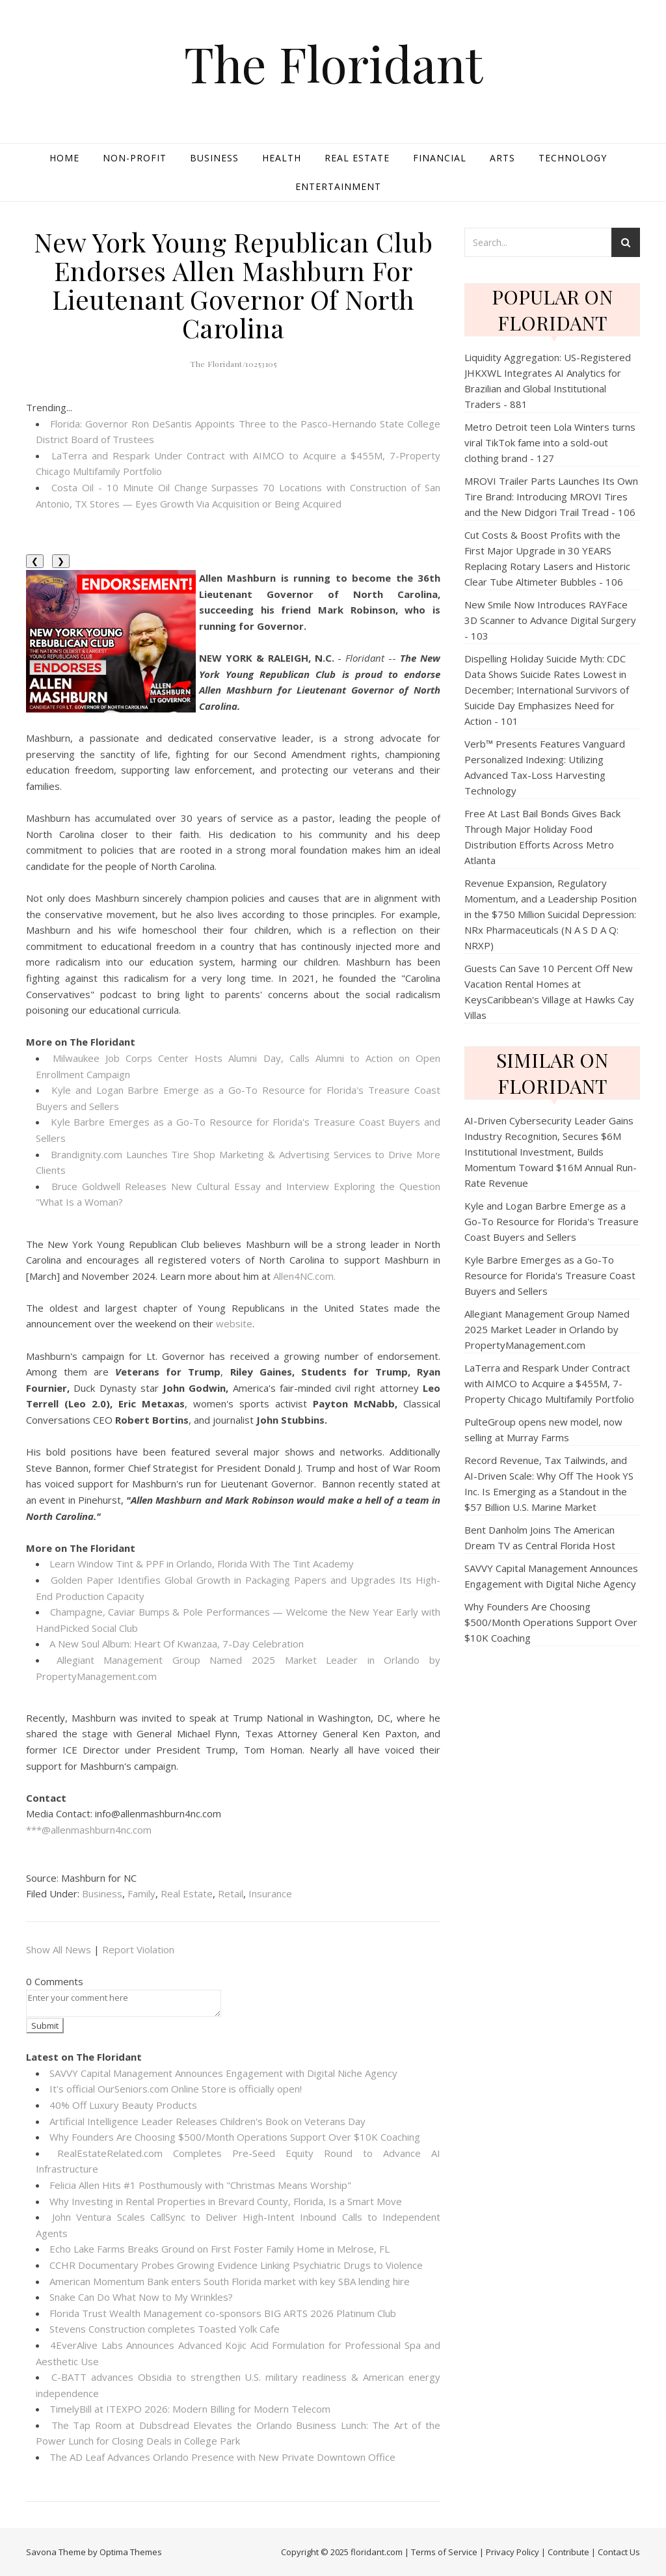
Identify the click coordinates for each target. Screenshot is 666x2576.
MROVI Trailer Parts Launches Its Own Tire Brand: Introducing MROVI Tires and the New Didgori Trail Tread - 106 (551, 496)
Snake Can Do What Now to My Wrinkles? (141, 2296)
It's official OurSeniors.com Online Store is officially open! (175, 2088)
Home (64, 158)
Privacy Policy (512, 2552)
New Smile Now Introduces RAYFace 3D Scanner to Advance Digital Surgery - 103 (550, 620)
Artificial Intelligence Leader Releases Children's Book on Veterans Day (207, 2121)
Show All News (58, 1949)
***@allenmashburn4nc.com (89, 1829)
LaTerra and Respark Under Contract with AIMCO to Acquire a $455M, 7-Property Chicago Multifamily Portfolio (549, 1383)
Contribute (568, 2552)
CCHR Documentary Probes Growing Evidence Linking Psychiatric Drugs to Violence (236, 2264)
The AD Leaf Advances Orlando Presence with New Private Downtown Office (222, 2456)
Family (141, 1893)
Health (281, 158)
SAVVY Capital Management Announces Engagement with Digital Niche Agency (223, 2073)
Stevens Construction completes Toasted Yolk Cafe (164, 2328)
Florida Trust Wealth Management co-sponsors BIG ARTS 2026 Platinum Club (222, 2313)
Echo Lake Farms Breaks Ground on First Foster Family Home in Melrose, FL (219, 2248)
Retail (230, 1893)
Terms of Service (444, 2552)
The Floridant (333, 63)
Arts (502, 158)
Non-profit (134, 158)
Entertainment (338, 186)
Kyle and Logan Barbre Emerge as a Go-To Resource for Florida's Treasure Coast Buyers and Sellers (551, 1221)
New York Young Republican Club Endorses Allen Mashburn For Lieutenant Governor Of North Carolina (233, 284)
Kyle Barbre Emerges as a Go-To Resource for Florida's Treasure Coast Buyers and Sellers (549, 1275)
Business (214, 158)
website (234, 1323)
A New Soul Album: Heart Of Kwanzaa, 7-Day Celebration (176, 1643)
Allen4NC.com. (304, 1275)
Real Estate (357, 158)
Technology (573, 158)
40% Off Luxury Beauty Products (123, 2104)
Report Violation (138, 1949)
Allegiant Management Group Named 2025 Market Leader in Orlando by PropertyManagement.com (547, 1329)
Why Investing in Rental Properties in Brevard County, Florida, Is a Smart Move (225, 2201)
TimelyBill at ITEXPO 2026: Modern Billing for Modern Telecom (189, 2408)
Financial (439, 158)
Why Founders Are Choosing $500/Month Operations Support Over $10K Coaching (234, 2136)
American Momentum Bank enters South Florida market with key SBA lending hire (229, 2281)
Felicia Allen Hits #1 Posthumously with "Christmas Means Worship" (200, 2184)
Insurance (270, 1893)
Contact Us (619, 2552)
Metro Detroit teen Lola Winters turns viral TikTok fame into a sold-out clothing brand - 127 (549, 442)
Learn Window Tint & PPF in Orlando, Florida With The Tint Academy (201, 1563)
